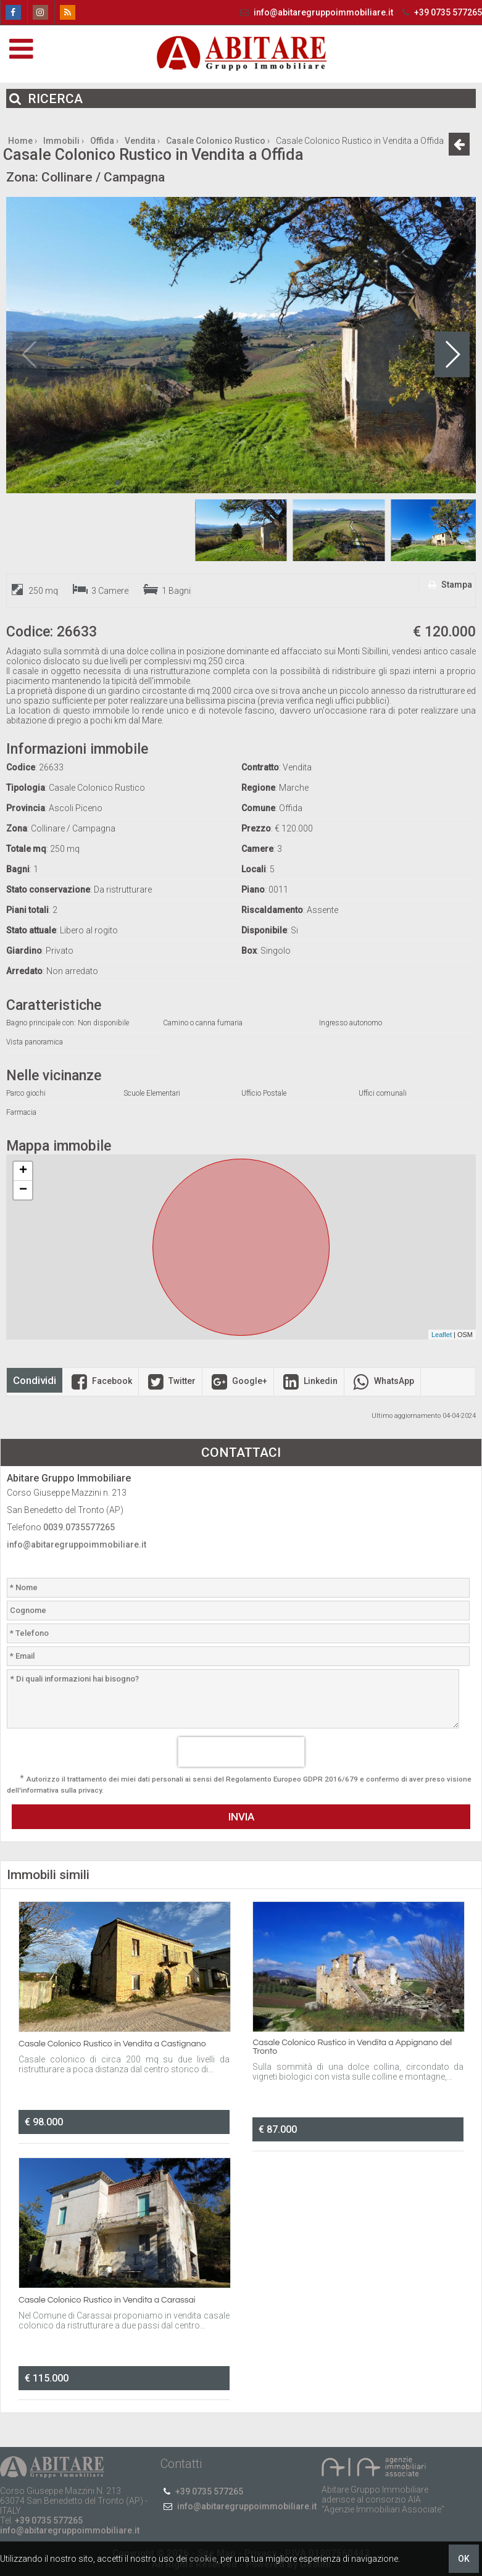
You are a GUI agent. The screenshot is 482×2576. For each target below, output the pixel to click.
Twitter (170, 1381)
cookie (203, 2559)
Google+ (238, 1381)
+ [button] (23, 1171)
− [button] (23, 1190)
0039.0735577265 (79, 1527)
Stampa (448, 585)
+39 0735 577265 (440, 12)
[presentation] (241, 1752)
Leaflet (441, 1334)
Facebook (100, 1381)
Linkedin (309, 1381)
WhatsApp (382, 1381)
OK (464, 2559)
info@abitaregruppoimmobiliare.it (316, 12)
